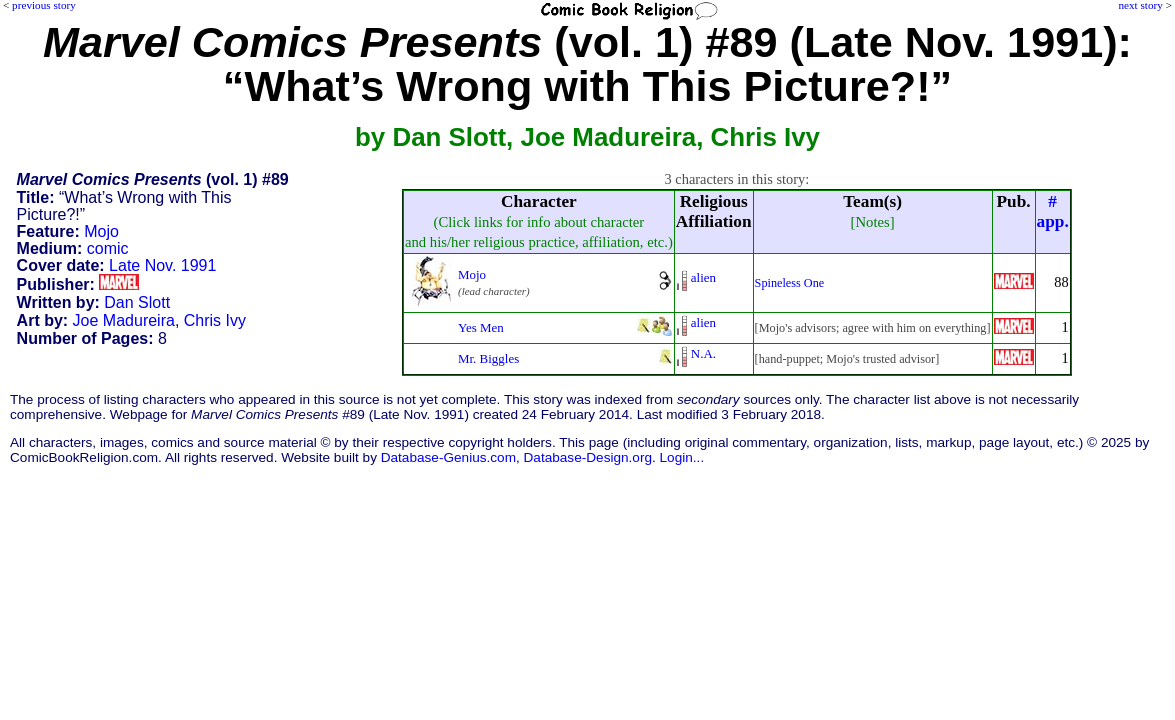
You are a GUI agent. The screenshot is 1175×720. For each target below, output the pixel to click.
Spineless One (790, 283)
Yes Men (481, 327)
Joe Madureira (124, 320)
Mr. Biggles (488, 358)
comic (108, 248)
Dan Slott (137, 302)
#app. (1053, 211)
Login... (682, 457)
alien (703, 277)
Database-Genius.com (448, 457)
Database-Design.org (588, 457)
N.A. (703, 353)
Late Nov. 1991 (162, 265)
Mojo (101, 231)
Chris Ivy (215, 320)
